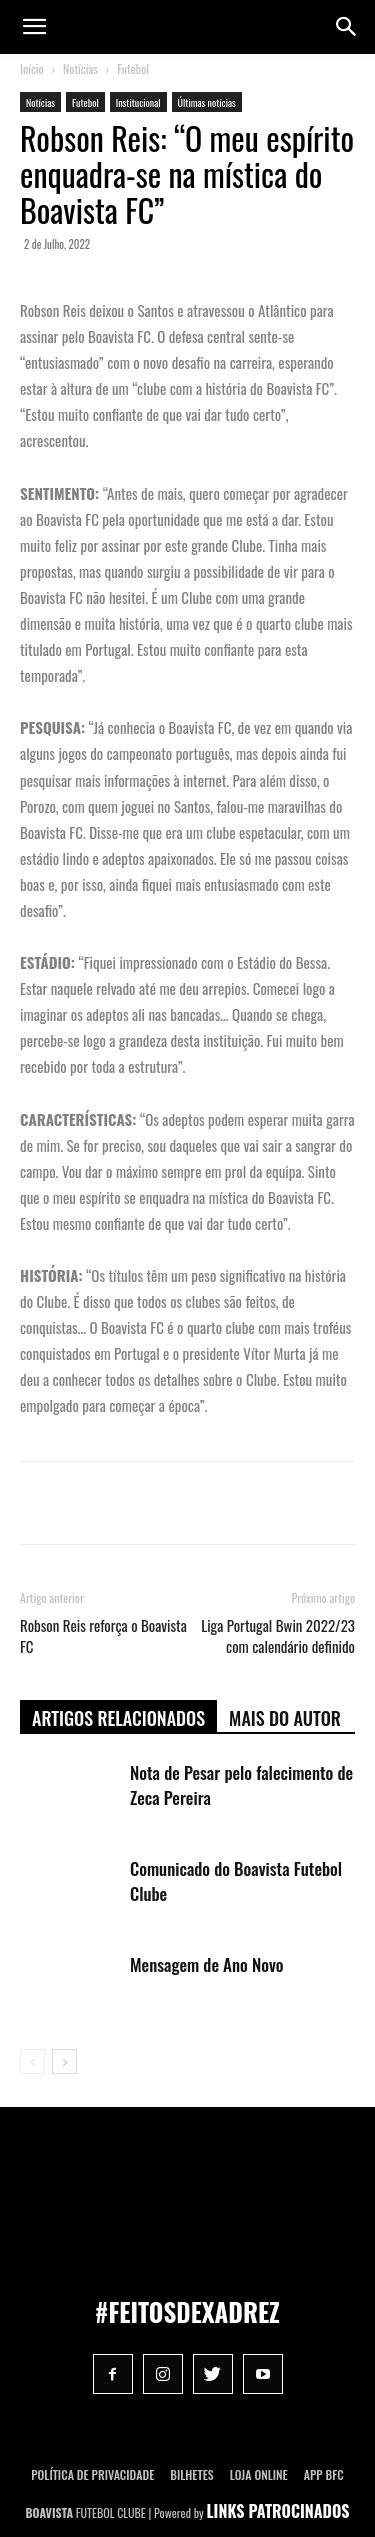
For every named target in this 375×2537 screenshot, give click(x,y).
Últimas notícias (207, 102)
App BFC (324, 2474)
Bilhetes (191, 2474)
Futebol (133, 68)
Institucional (138, 102)
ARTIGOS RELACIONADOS (118, 1718)
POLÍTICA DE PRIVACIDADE (92, 2474)
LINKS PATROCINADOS (278, 2511)
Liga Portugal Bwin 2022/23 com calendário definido (278, 1636)
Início (32, 68)
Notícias (80, 68)
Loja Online (259, 2474)
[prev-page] (32, 2061)
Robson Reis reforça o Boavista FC (103, 1636)
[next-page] (64, 2061)
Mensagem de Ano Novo (207, 1964)
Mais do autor (285, 1718)
